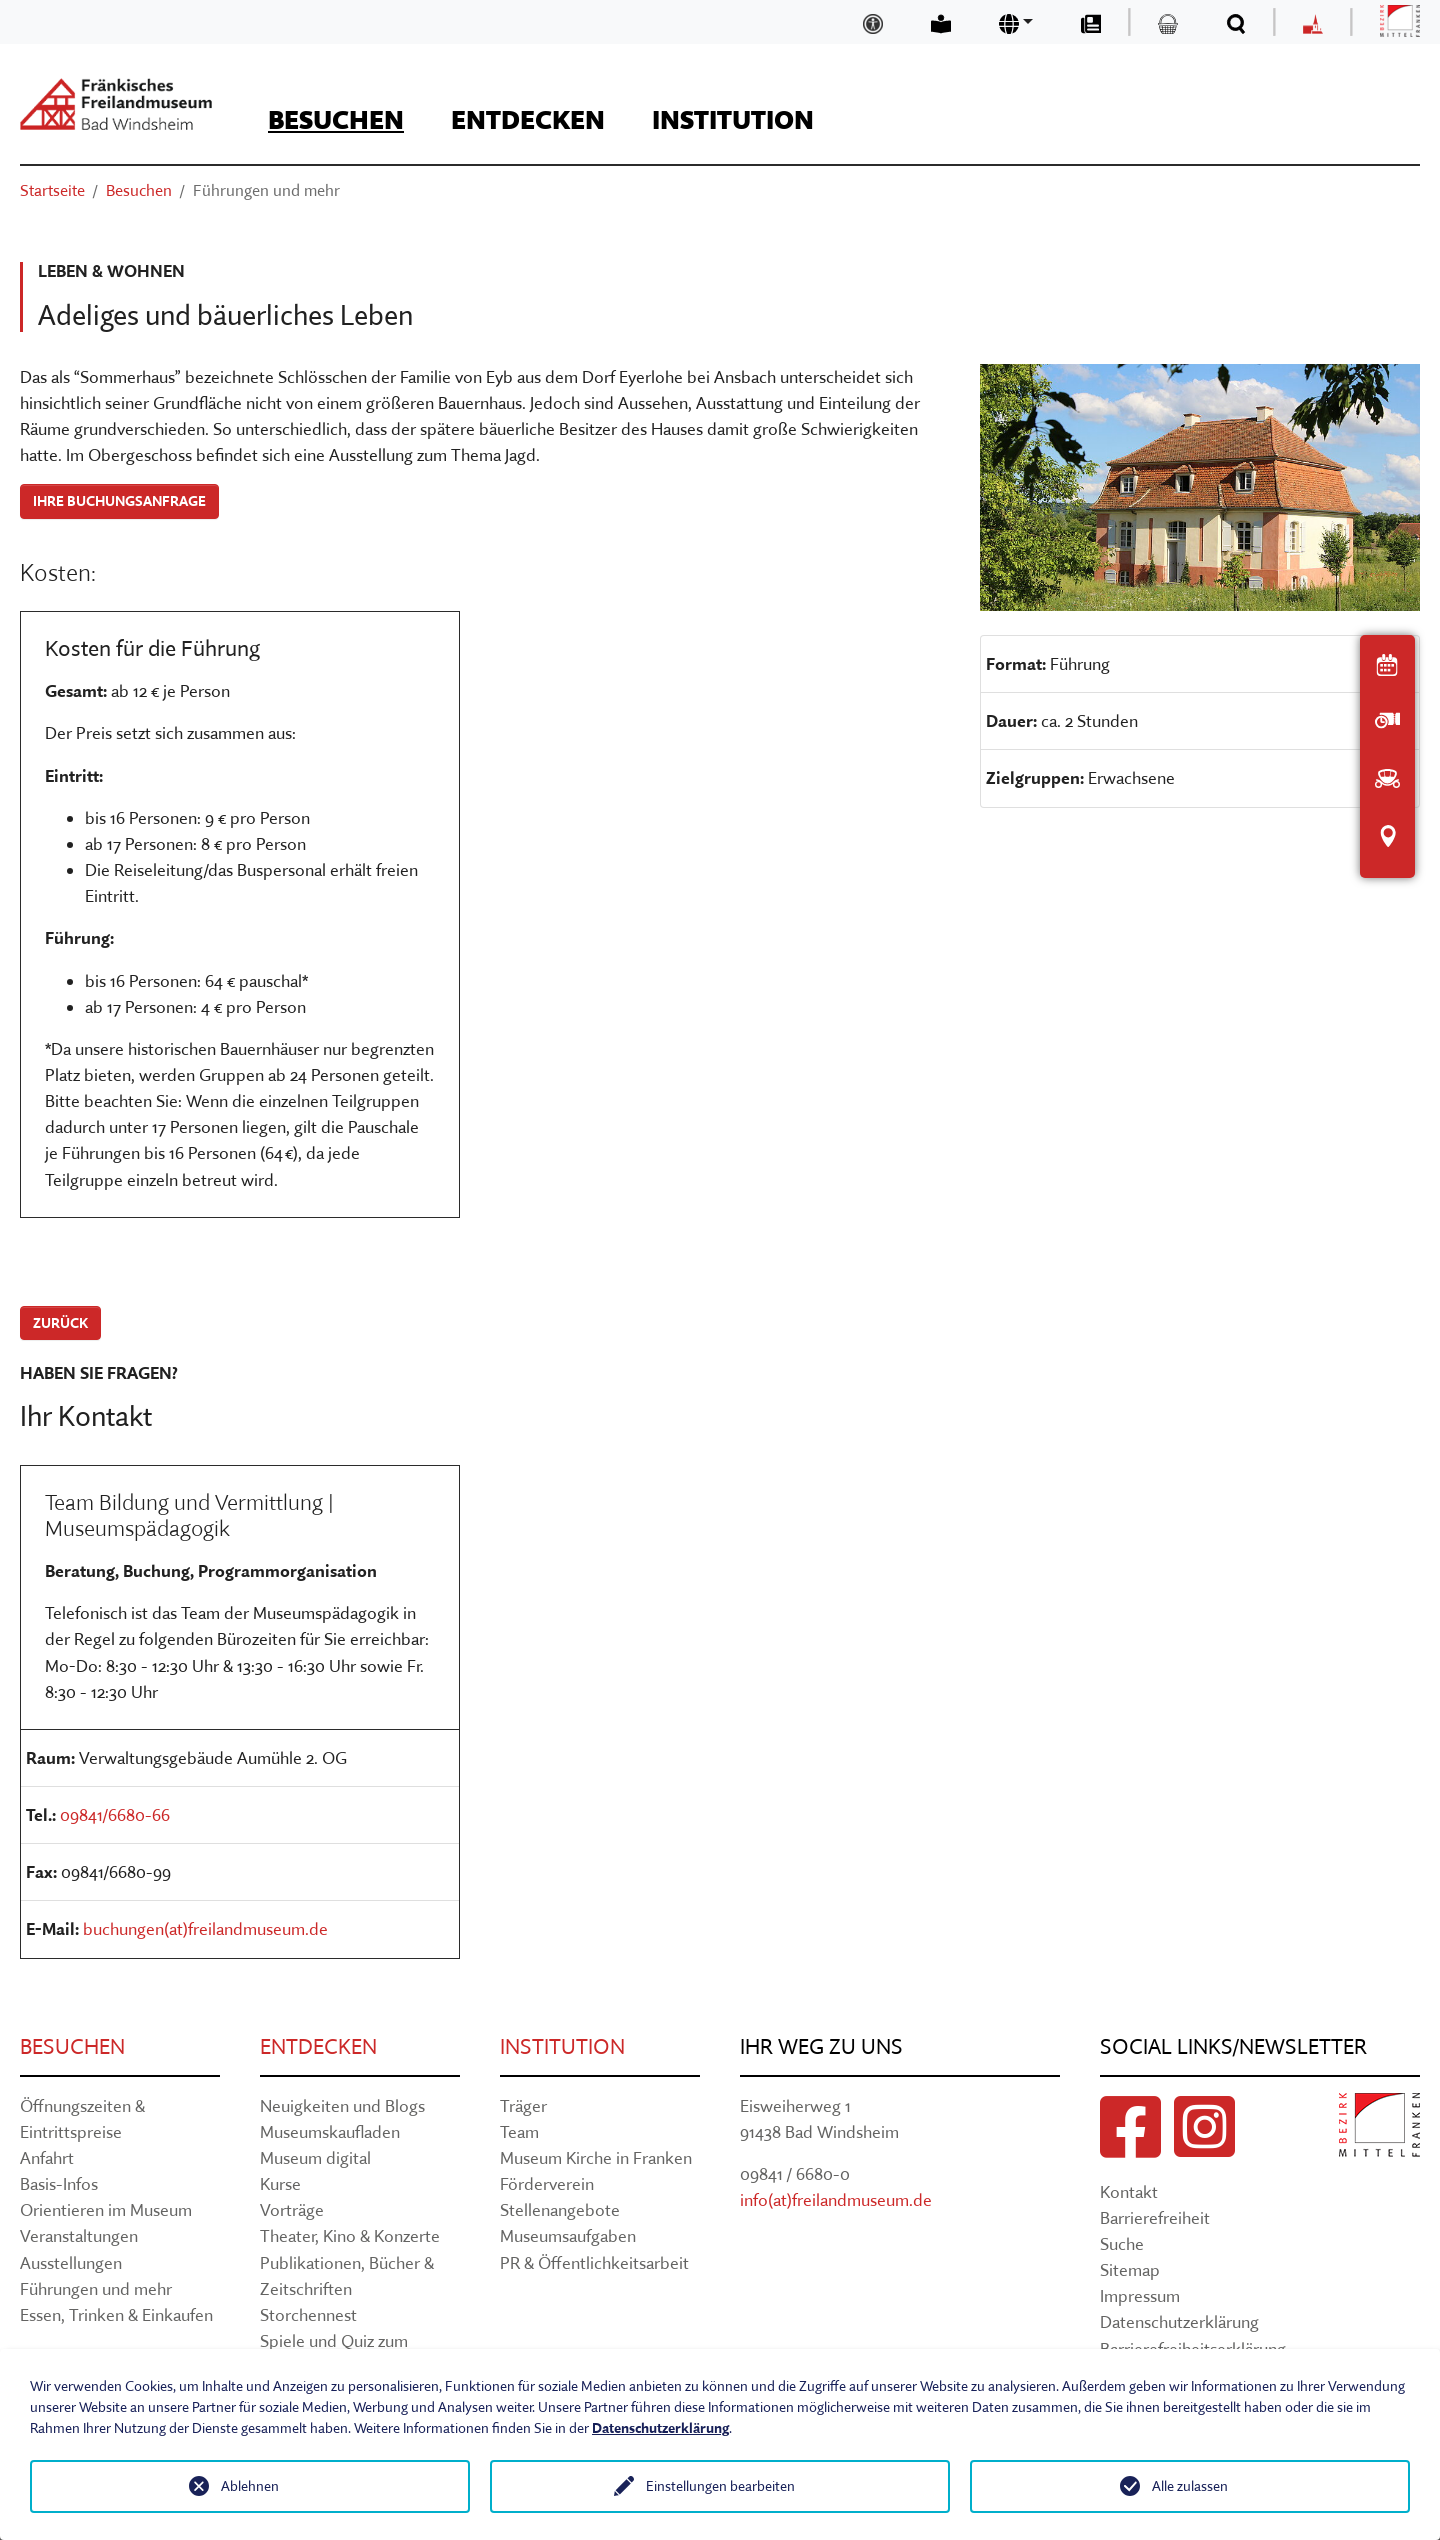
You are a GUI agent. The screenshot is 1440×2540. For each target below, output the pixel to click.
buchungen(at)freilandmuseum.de (205, 1928)
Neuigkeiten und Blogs (342, 2105)
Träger (523, 2105)
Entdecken (318, 2046)
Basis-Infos (59, 2183)
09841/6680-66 (115, 1814)
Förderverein (547, 2183)
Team (519, 2131)
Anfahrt (47, 2157)
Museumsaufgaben (568, 2235)
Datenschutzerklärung (1179, 2321)
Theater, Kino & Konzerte (350, 2235)
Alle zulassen (1190, 2486)
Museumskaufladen (330, 2131)
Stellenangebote (560, 2209)
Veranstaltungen (79, 2235)
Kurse (280, 2183)
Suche (1122, 2243)
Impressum (1140, 2295)
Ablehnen (250, 2486)
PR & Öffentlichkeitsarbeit (594, 2262)
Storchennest (308, 2314)
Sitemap (1130, 2269)
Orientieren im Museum (106, 2209)
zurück (60, 1323)
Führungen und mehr (96, 2288)
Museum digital (315, 2157)
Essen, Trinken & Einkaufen (116, 2314)
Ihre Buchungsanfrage (119, 501)
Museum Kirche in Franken (596, 2157)
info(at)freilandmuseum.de (836, 2199)
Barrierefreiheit (1155, 2217)
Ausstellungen (71, 2262)
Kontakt (1129, 2191)
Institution (562, 2046)
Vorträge (292, 2209)
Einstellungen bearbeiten (720, 2486)
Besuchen (72, 2046)
